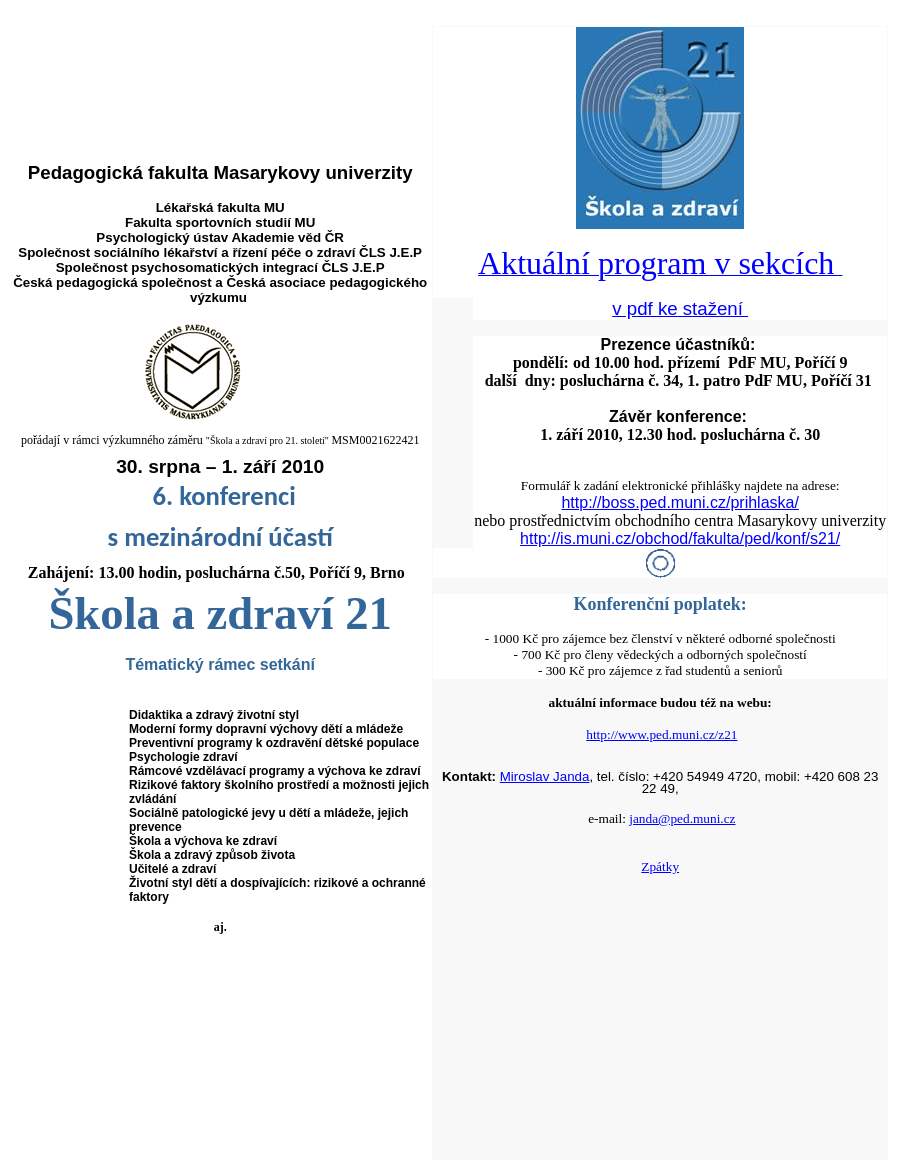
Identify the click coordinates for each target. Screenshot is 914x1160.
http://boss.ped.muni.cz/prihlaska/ (679, 502)
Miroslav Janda (545, 776)
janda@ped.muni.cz (682, 818)
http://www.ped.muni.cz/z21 (661, 734)
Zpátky (660, 866)
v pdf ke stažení (680, 308)
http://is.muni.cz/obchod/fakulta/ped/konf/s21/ (680, 538)
